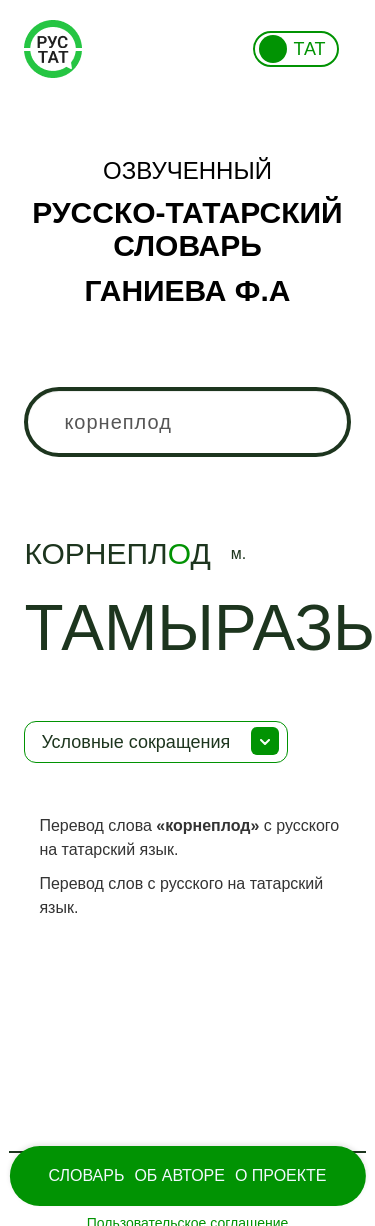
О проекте (281, 1175)
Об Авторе (179, 1175)
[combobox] (187, 422)
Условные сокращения (135, 742)
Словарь (86, 1175)
